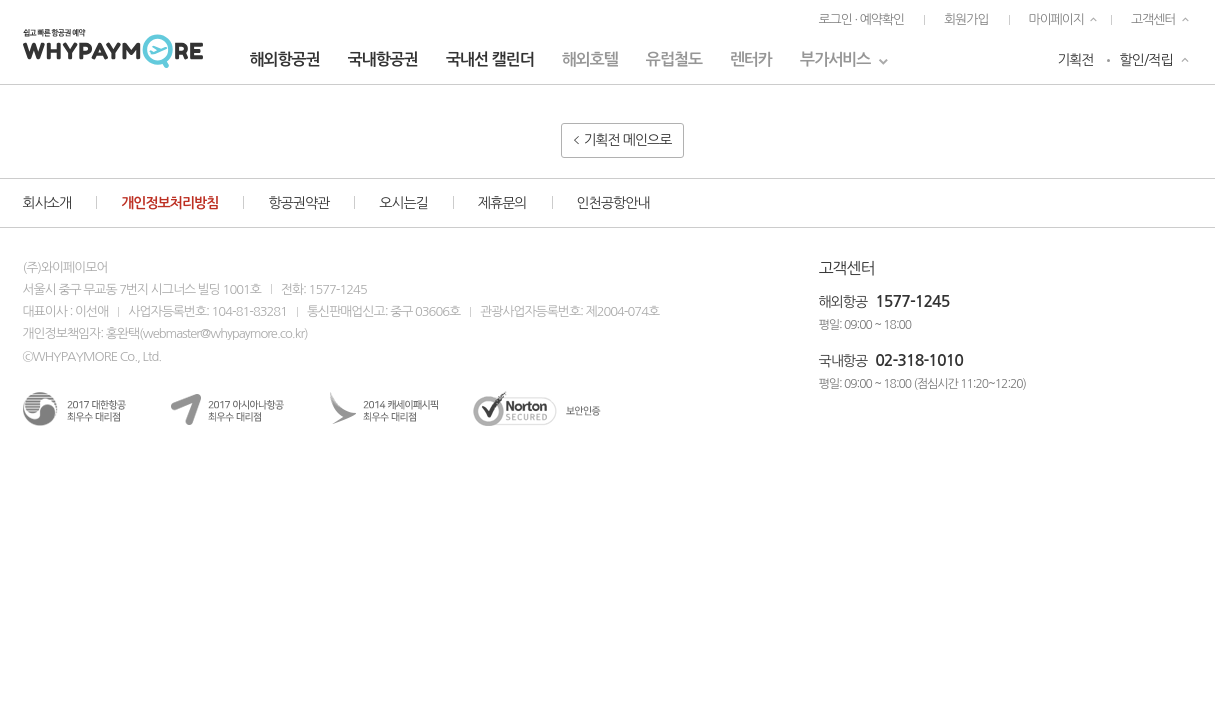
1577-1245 (912, 301)
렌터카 (751, 59)
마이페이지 (1057, 19)
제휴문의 (502, 203)
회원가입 (966, 19)
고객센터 (1153, 19)
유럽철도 (674, 59)
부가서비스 (835, 59)
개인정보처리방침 (169, 203)
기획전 (1075, 60)
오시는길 (403, 203)
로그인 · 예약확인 (861, 19)
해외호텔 (590, 59)
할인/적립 (1146, 60)
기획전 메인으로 (623, 140)
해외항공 (843, 302)
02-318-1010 (919, 360)
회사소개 (47, 203)
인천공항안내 (613, 203)
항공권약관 (298, 203)
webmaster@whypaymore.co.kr (223, 333)
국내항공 (843, 361)
